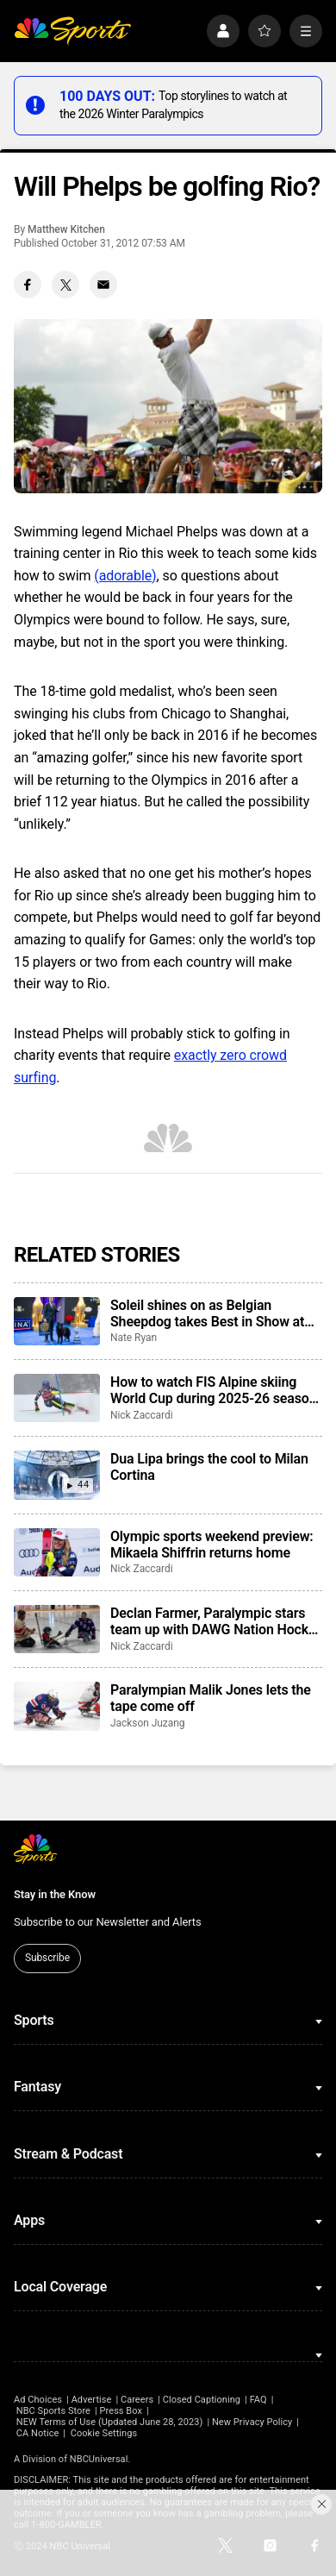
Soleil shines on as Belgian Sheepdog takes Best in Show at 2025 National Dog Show (207, 1313)
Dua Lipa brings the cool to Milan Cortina (209, 1467)
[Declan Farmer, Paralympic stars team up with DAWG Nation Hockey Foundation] (57, 1629)
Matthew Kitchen (66, 229)
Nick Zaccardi (141, 1415)
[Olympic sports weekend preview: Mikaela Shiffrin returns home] (57, 1552)
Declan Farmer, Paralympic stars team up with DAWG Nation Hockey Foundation (216, 1621)
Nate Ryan (133, 1338)
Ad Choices (38, 2399)
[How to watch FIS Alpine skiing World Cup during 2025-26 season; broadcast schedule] (57, 1398)
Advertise (92, 2399)
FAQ (258, 2399)
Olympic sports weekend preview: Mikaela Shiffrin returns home (211, 1544)
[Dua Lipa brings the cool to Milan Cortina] (57, 1475)
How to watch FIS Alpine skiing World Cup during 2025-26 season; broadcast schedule (215, 1390)
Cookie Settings (104, 2433)
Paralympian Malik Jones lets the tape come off (210, 1698)
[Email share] (103, 284)
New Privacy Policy (252, 2422)
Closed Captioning (201, 2399)
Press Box (121, 2410)
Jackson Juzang (147, 1723)
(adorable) (125, 575)
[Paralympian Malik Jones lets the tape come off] (57, 1706)
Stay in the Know (55, 1894)
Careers (137, 2399)
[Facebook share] (27, 284)
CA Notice (37, 2433)
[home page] (72, 31)
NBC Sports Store (53, 2410)
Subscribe (47, 1958)
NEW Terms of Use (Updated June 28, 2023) (109, 2422)
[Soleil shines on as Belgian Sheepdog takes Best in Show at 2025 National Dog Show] (57, 1321)
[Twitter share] (65, 284)
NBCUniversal (99, 2459)
